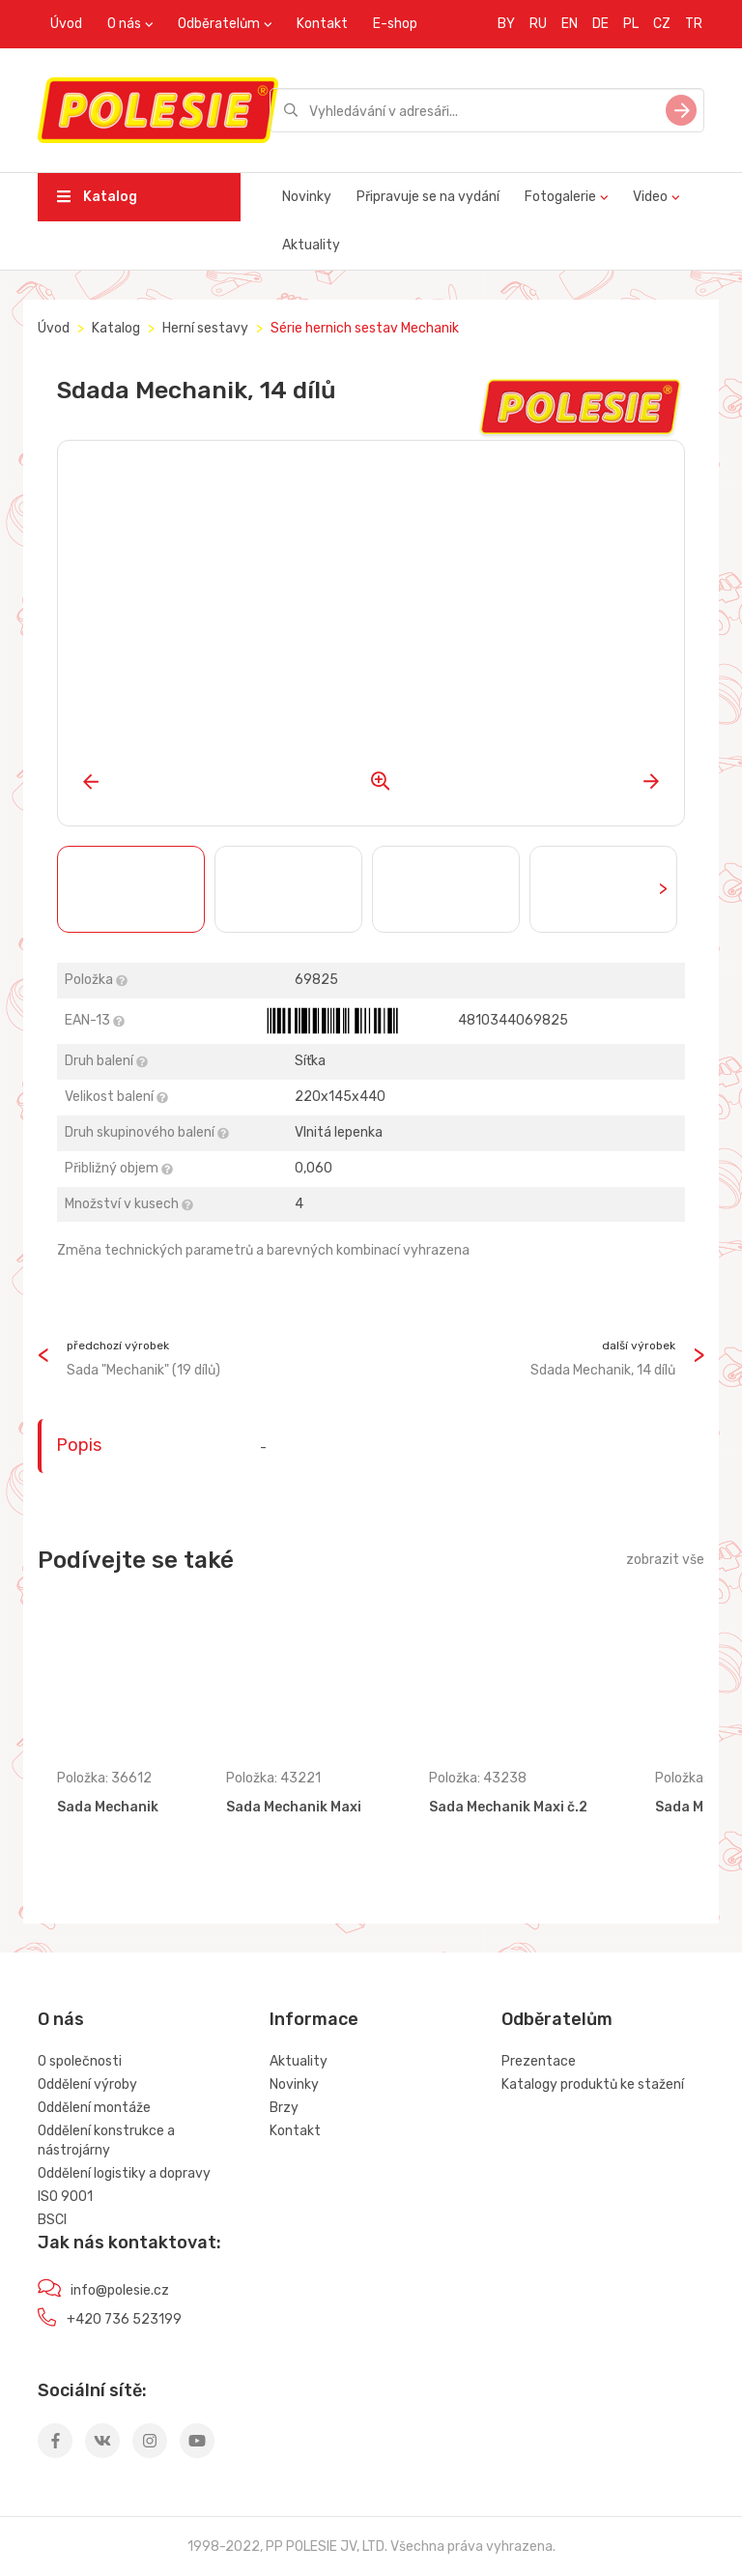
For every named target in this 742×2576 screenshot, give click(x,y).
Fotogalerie (560, 196)
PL (631, 23)
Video (650, 196)
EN (569, 23)
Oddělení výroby (87, 2084)
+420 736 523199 (124, 2319)
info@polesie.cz (120, 2290)
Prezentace (538, 2061)
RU (538, 23)
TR (693, 23)
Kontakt (322, 23)
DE (600, 23)
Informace (314, 2019)
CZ (662, 23)
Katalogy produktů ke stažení (592, 2084)
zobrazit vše (665, 1559)
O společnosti (80, 2061)
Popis (78, 1445)
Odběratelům (219, 23)
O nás (124, 23)
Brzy (284, 2107)
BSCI (52, 2220)
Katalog (97, 196)
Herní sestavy (205, 328)
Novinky (306, 196)
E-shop (395, 23)
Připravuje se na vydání (428, 196)
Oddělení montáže (94, 2107)
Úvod (66, 23)
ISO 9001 (65, 2196)
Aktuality (311, 245)
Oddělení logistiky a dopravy (124, 2173)
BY (506, 23)
